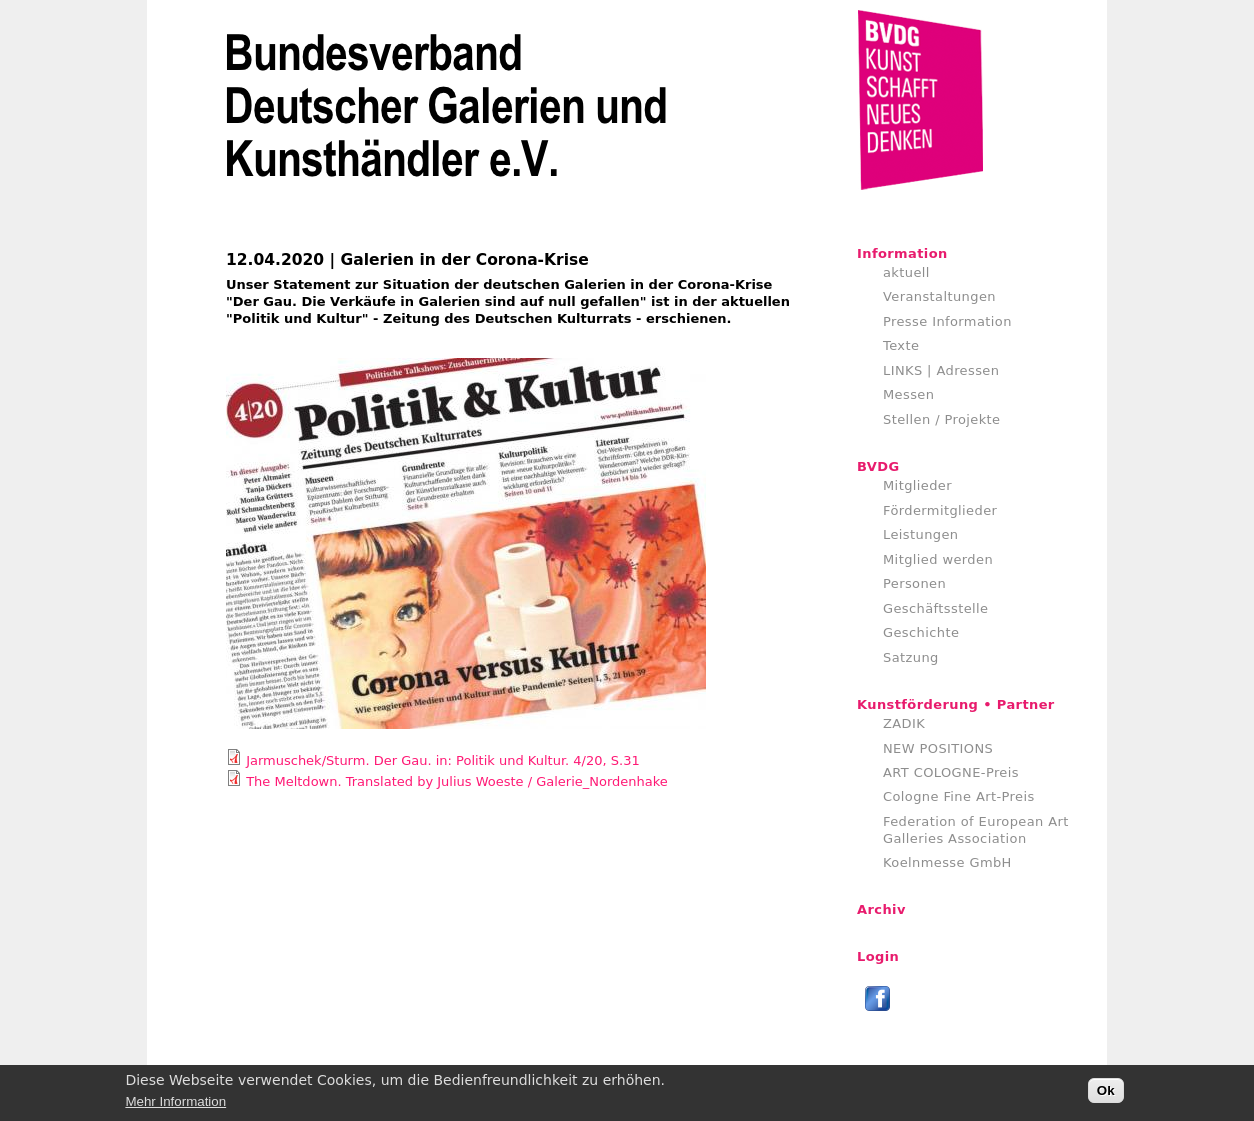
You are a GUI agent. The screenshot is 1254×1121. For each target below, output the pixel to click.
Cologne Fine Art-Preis (959, 796)
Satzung (911, 657)
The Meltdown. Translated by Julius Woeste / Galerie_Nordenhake (457, 781)
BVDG (878, 466)
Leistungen (920, 534)
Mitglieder (917, 485)
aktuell (906, 272)
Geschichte (921, 632)
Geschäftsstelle (936, 608)
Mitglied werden (938, 559)
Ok (1106, 1094)
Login (878, 956)
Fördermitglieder (940, 510)
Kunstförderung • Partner (956, 704)
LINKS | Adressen (941, 370)
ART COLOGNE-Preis (951, 772)
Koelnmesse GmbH (947, 862)
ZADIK (904, 723)
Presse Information (947, 321)
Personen (914, 583)
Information (902, 253)
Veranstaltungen (939, 296)
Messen (908, 394)
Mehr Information (175, 1104)
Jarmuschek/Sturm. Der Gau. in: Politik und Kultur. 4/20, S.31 (443, 760)
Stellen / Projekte (942, 419)
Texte (901, 345)
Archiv (881, 909)
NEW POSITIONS (938, 748)
